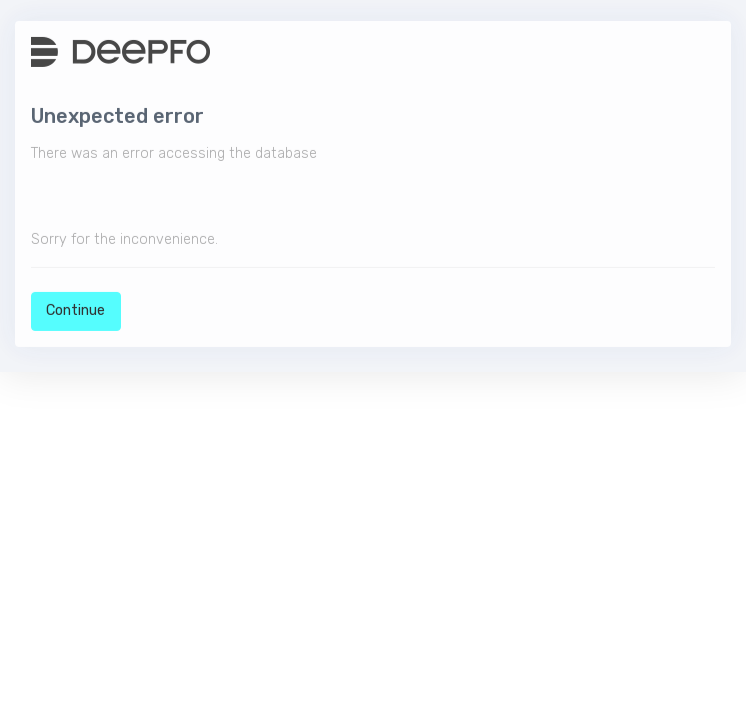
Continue (75, 312)
